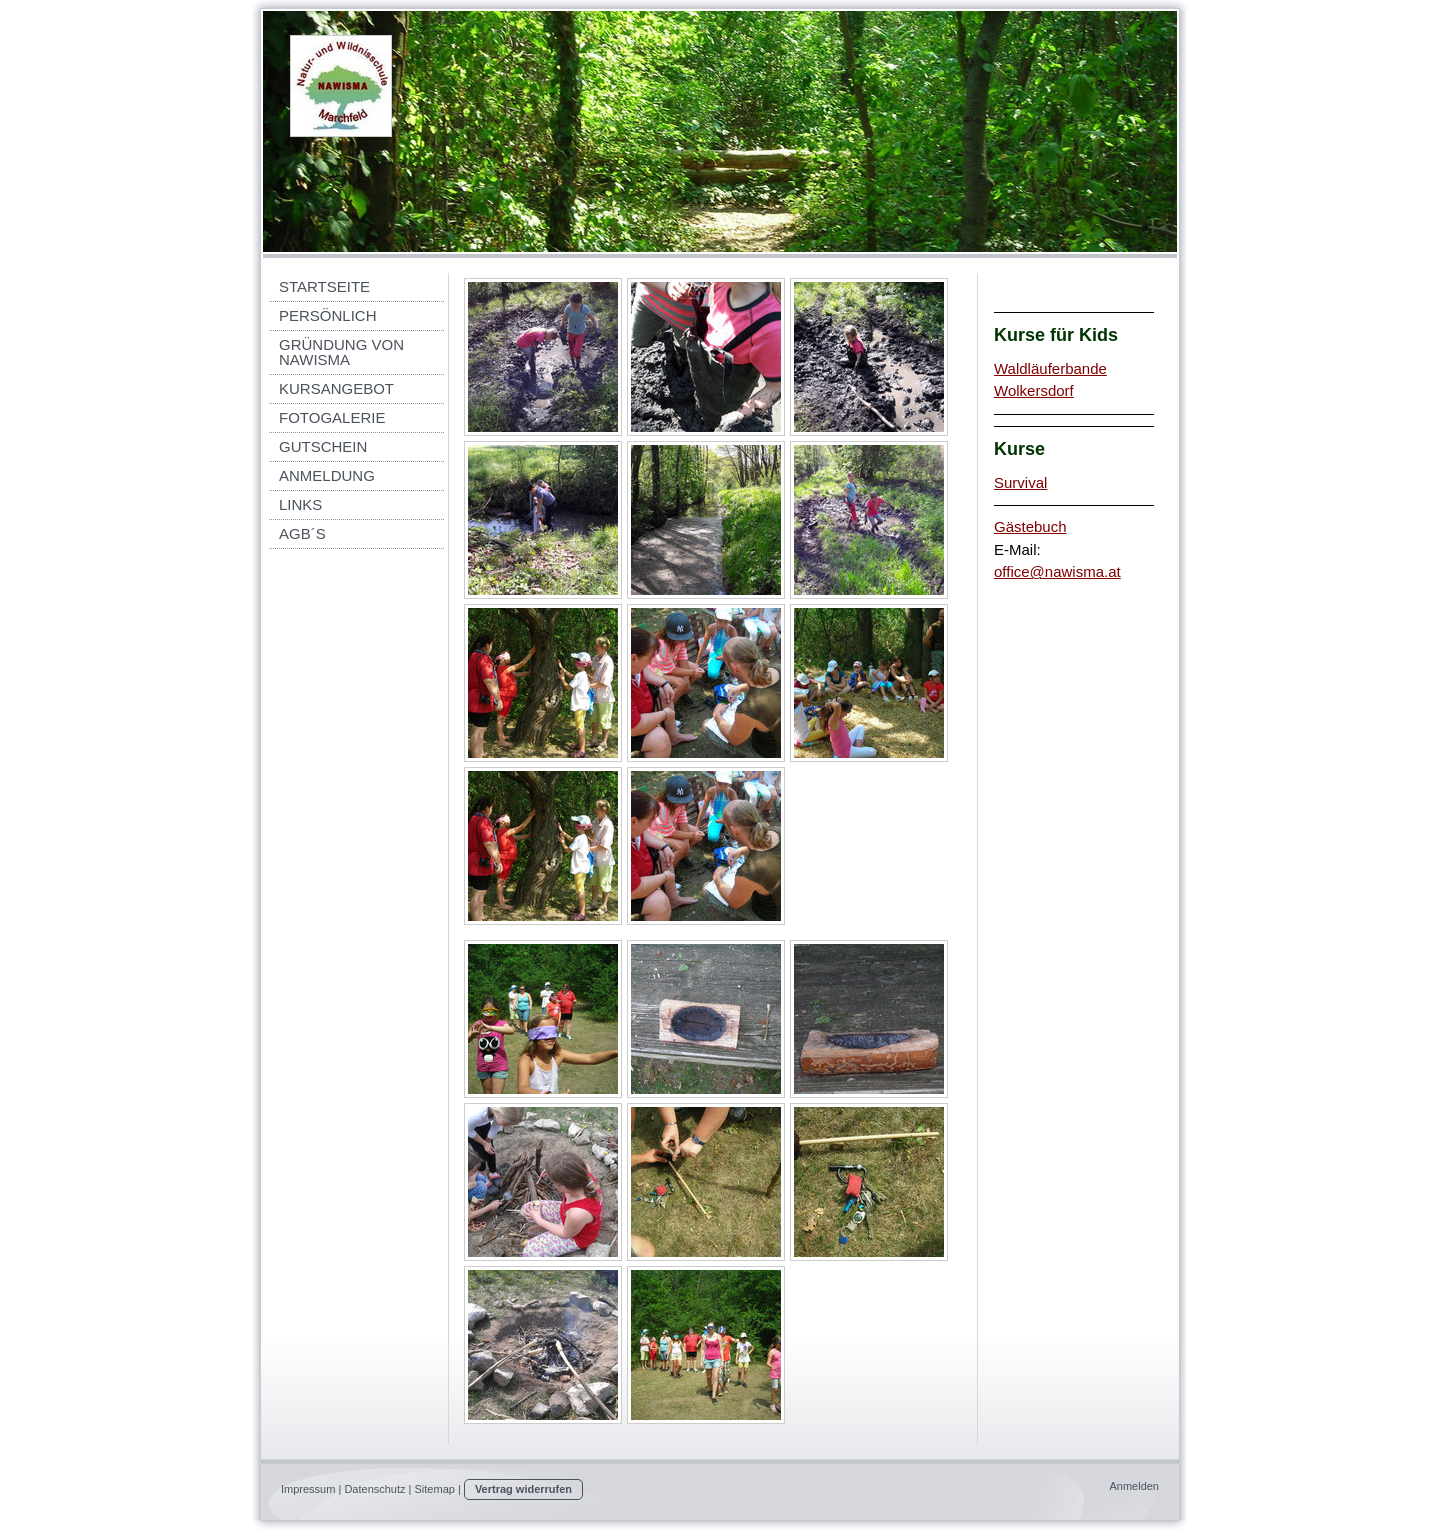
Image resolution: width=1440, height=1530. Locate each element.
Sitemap (435, 1489)
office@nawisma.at (1057, 571)
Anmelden (1134, 1486)
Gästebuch (1030, 526)
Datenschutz (374, 1489)
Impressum (308, 1489)
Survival (1020, 482)
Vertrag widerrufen (523, 1489)
